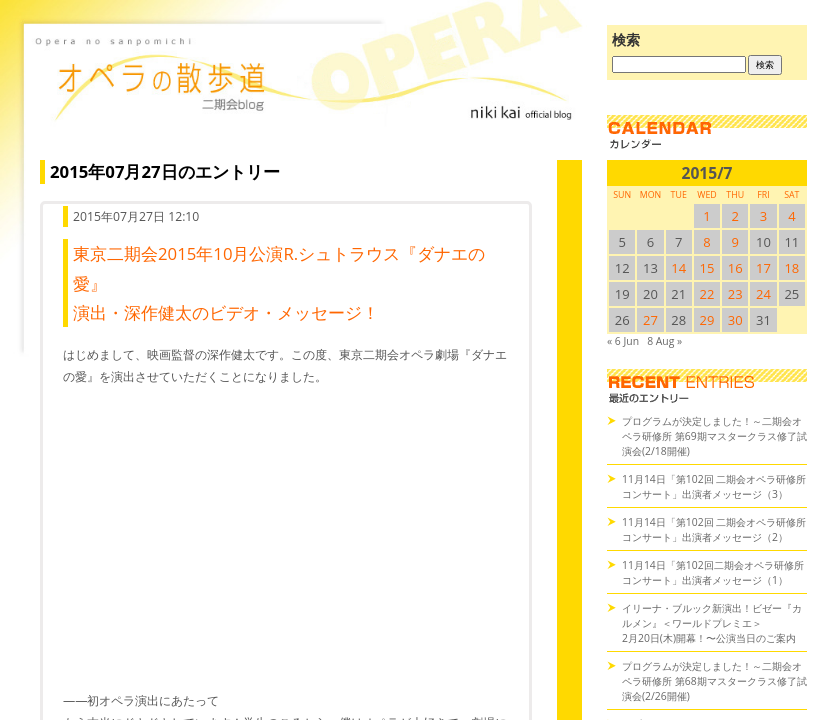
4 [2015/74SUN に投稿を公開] (791, 216)
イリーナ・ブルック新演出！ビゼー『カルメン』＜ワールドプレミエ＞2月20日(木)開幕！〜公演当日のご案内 (712, 623)
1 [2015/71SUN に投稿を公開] (706, 216)
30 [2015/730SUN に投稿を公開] (735, 320)
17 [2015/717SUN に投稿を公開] (763, 268)
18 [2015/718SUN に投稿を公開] (791, 268)
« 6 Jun (623, 341)
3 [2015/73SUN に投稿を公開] (763, 216)
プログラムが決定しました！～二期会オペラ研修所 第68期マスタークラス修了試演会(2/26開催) (714, 681)
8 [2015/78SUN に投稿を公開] (706, 242)
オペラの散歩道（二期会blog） (306, 95)
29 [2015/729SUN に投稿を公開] (707, 320)
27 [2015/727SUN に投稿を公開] (650, 320)
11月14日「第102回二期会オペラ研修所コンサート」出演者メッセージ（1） (713, 572)
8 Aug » (664, 341)
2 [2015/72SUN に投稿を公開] (735, 216)
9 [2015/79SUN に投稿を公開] (735, 242)
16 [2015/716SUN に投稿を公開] (735, 268)
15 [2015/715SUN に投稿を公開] (707, 268)
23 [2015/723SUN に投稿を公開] (735, 294)
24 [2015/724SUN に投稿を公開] (763, 294)
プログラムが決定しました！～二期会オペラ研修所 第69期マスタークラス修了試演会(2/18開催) (714, 436)
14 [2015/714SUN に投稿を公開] (678, 268)
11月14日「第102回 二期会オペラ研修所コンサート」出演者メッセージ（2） (714, 529)
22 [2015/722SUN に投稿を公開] (707, 294)
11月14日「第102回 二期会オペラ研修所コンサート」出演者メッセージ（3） (714, 486)
